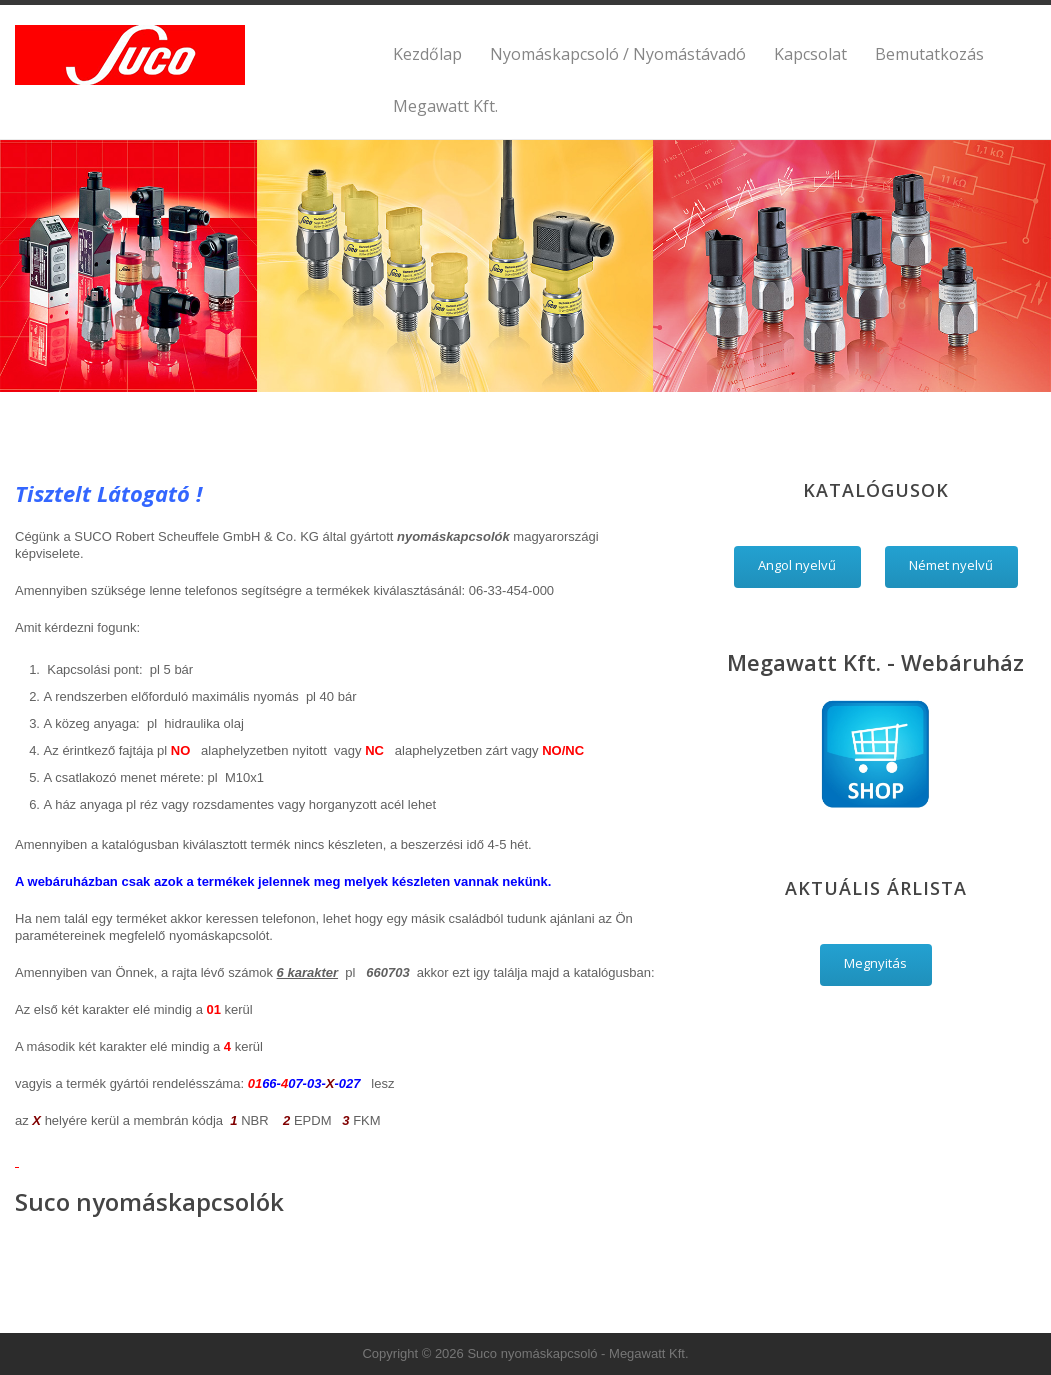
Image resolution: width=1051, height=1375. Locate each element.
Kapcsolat (810, 54)
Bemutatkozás (929, 54)
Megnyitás (875, 963)
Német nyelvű (951, 565)
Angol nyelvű (797, 565)
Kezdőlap (427, 54)
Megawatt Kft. (445, 106)
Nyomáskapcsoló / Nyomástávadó (618, 54)
